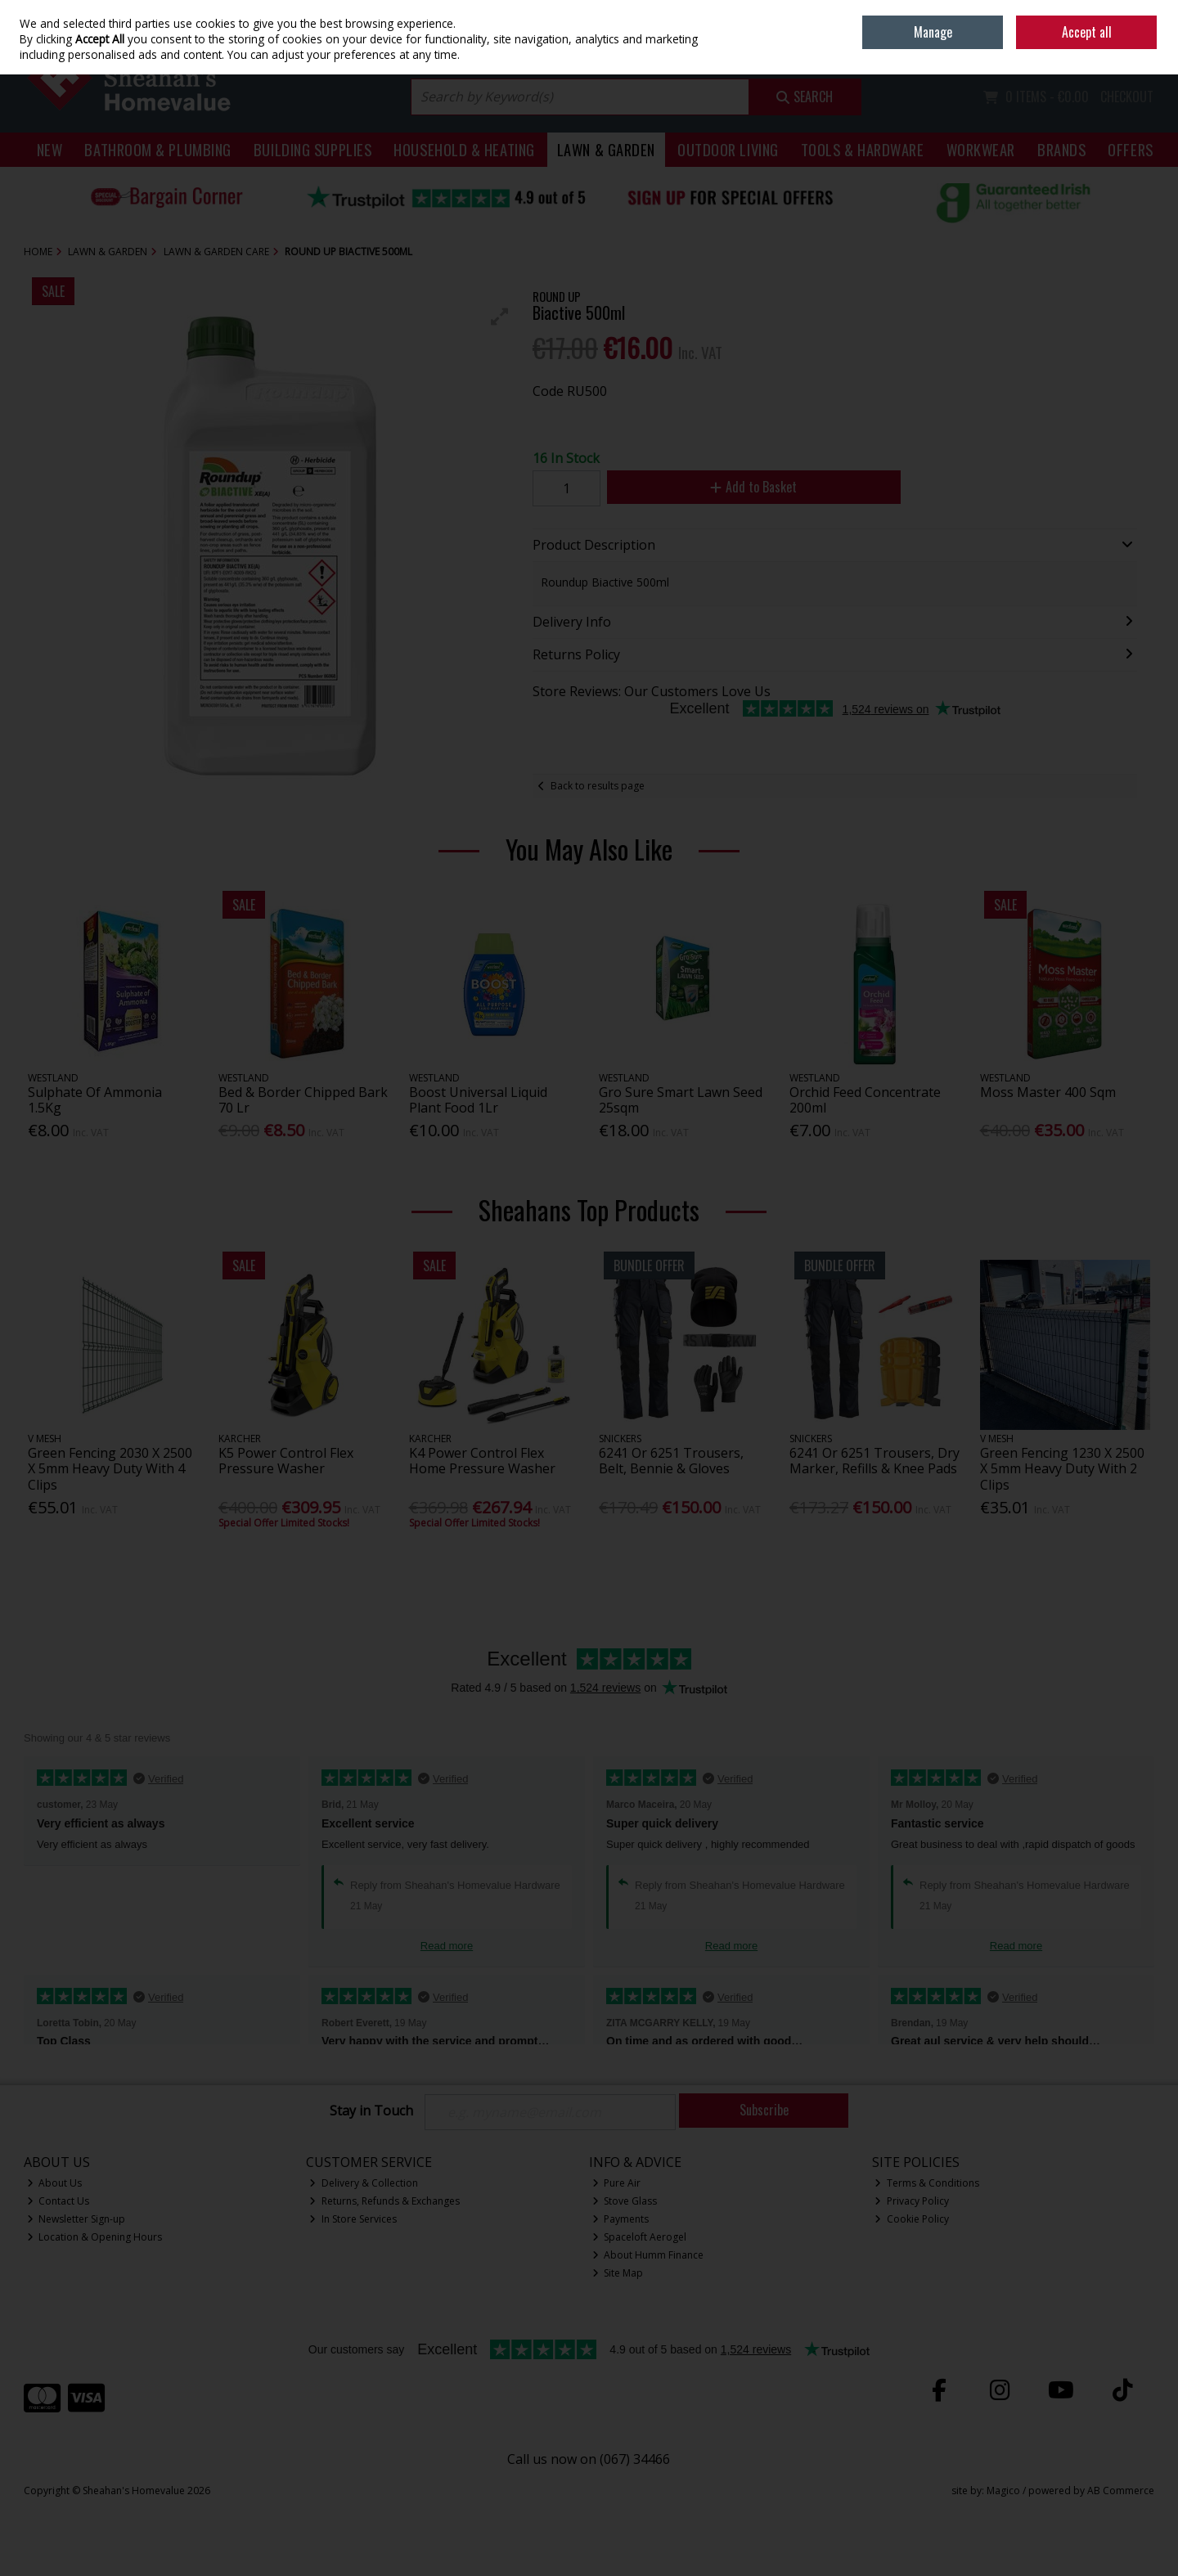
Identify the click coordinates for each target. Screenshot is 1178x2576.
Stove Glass (625, 2201)
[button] (500, 316)
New (50, 149)
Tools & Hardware (862, 149)
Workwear (980, 149)
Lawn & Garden (606, 149)
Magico (1003, 2490)
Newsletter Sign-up (76, 2219)
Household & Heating (464, 149)
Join (1145, 49)
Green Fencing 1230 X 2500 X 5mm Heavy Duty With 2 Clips (1062, 1468)
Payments (621, 2219)
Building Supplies (312, 149)
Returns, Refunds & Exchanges (384, 2201)
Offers (1130, 149)
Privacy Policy (912, 2201)
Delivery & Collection (363, 2183)
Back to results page (598, 786)
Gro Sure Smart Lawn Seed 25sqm (680, 1100)
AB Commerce (1120, 2490)
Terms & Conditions (927, 2183)
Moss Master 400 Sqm (1048, 1092)
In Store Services (353, 2219)
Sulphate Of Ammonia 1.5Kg (95, 1100)
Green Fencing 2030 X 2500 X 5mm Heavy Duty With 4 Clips (110, 1468)
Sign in (1111, 49)
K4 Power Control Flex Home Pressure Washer (482, 1460)
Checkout (1126, 96)
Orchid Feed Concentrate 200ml (865, 1100)
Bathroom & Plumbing (158, 149)
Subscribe (764, 2110)
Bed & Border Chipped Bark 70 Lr (303, 1100)
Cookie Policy (912, 2219)
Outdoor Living (728, 149)
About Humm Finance (648, 2255)
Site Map (618, 2273)
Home (1041, 12)
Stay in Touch (371, 2111)
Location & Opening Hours (95, 2237)
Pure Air (616, 2183)
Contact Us (58, 2201)
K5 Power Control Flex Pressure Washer (285, 1460)
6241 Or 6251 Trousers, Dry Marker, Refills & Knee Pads (874, 1460)
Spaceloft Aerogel (639, 2237)
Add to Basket (753, 487)
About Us (55, 2183)
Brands (1061, 149)
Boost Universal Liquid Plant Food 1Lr (478, 1100)
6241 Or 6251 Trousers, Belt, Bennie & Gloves (671, 1460)
